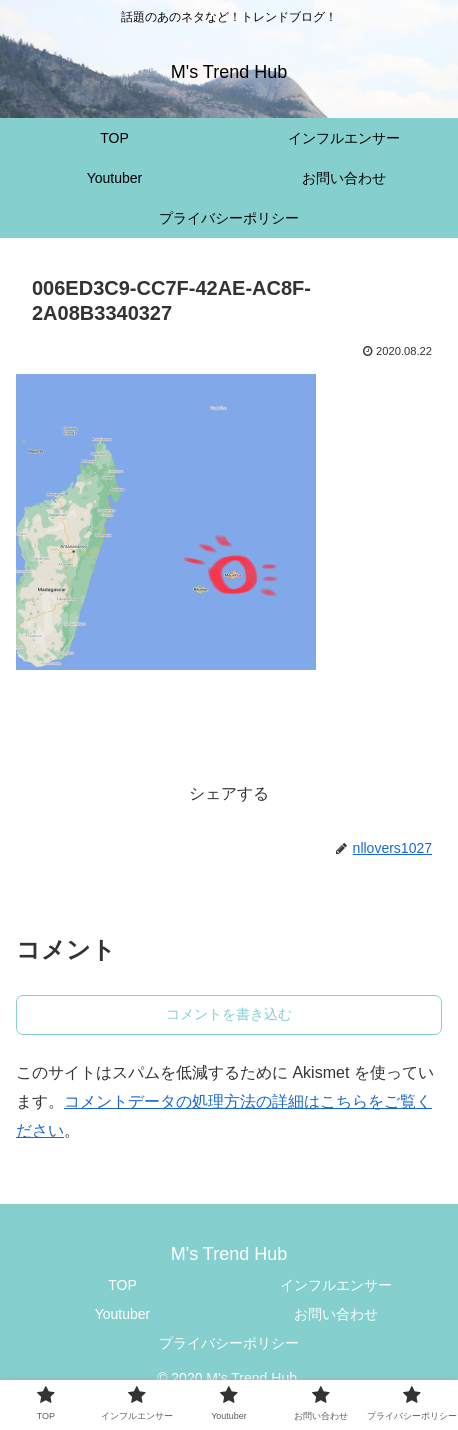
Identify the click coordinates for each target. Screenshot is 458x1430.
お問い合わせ (336, 1314)
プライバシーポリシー (229, 1343)
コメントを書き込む (229, 1014)
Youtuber (123, 1314)
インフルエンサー (336, 1285)
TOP (122, 1285)
